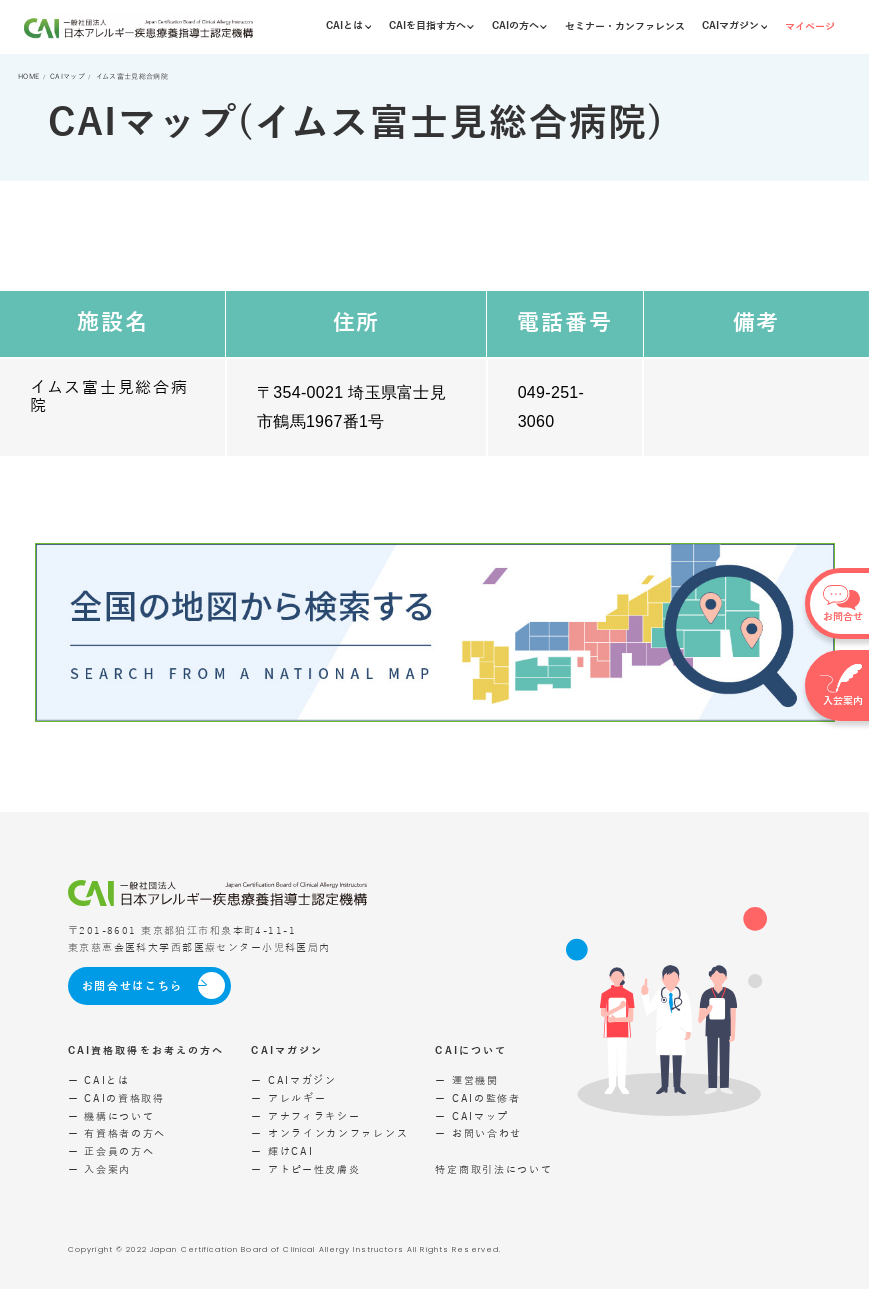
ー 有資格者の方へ (117, 1134)
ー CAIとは (99, 1081)
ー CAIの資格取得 (116, 1099)
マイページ (810, 26)
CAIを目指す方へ (431, 26)
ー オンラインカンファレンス (329, 1134)
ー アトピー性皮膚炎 (305, 1170)
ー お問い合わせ (478, 1134)
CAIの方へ (519, 26)
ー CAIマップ (472, 1117)
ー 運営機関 (466, 1081)
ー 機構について (111, 1117)
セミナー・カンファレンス (625, 26)
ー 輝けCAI (282, 1152)
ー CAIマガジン (293, 1081)
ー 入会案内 (99, 1170)
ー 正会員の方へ (111, 1152)
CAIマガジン (734, 26)
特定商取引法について (493, 1170)
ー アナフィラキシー (305, 1117)
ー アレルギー (288, 1099)
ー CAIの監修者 (477, 1099)
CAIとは (348, 26)
